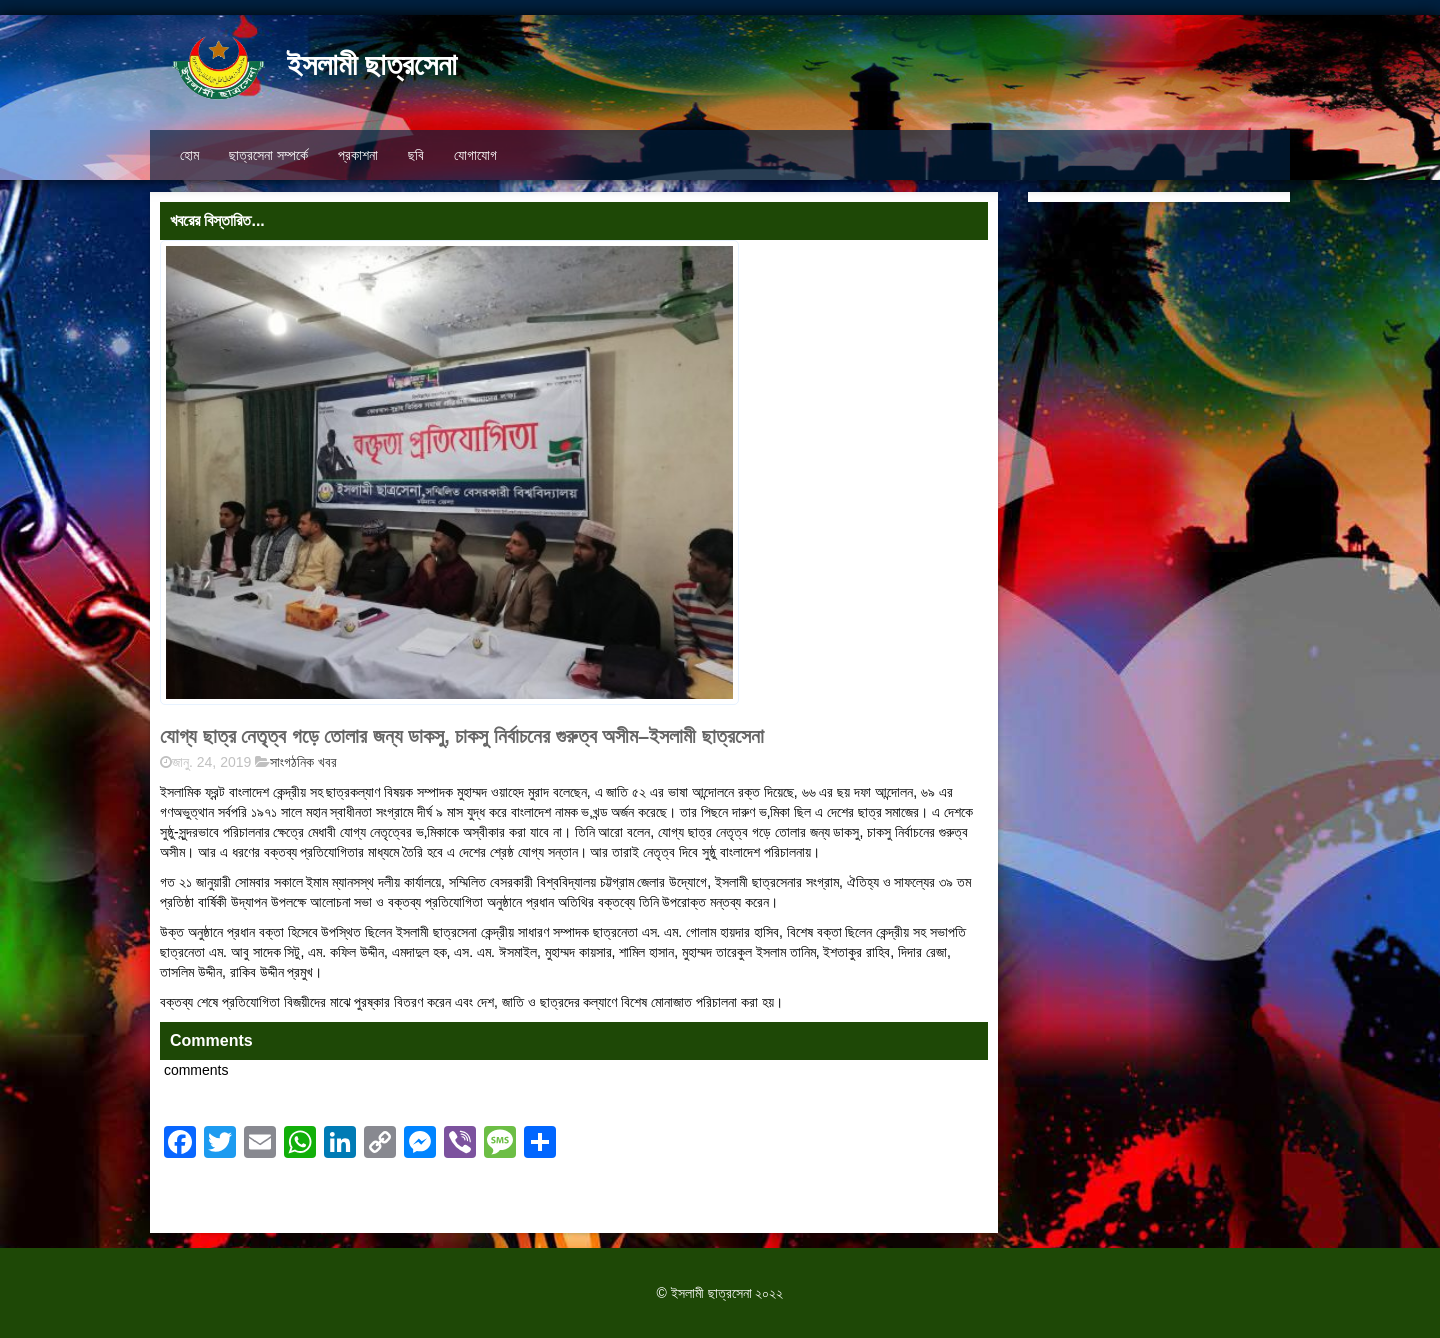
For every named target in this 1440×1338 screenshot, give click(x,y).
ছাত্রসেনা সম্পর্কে (268, 155)
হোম (189, 155)
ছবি (416, 155)
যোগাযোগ (475, 155)
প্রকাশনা (358, 155)
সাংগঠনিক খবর (303, 762)
